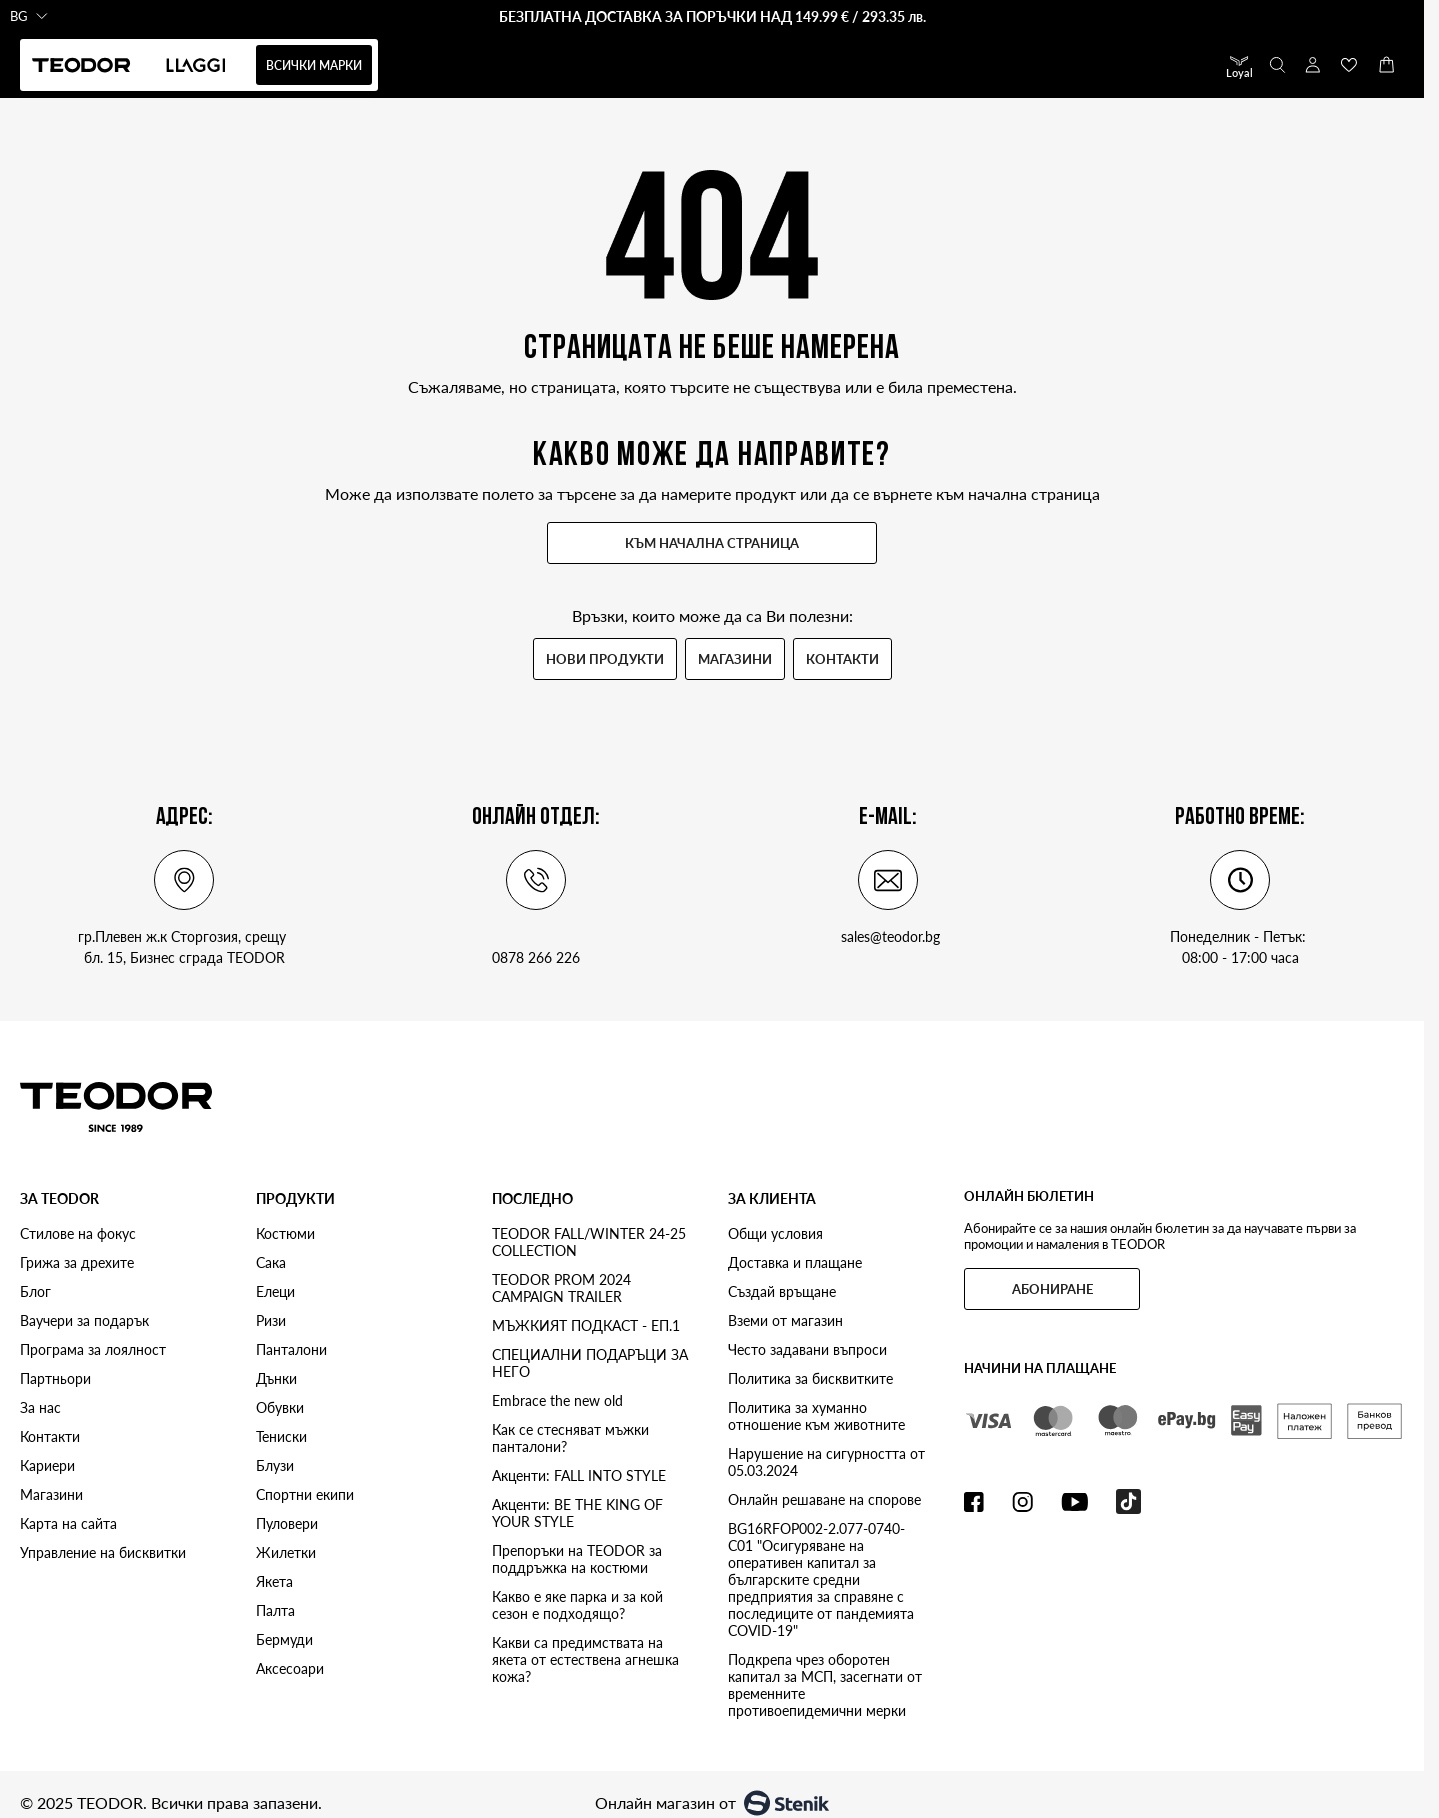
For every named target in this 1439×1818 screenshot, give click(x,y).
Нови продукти (605, 659)
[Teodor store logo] (116, 1106)
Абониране (1052, 1289)
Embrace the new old (557, 1400)
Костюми (285, 1233)
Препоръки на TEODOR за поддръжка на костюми (577, 1559)
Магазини (735, 659)
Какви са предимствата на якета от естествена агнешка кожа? (585, 1659)
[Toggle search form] (1276, 65)
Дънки (276, 1378)
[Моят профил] (1313, 65)
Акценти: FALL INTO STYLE (579, 1475)
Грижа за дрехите (77, 1262)
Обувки (280, 1407)
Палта (275, 1610)
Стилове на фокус (78, 1233)
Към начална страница (712, 543)
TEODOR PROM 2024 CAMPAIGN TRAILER (561, 1288)
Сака (271, 1262)
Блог (35, 1291)
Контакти (842, 659)
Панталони (291, 1349)
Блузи (275, 1465)
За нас (40, 1407)
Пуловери (287, 1523)
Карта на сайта (68, 1523)
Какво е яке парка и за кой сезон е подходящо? (577, 1605)
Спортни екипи (305, 1494)
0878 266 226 (536, 957)
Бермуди (284, 1639)
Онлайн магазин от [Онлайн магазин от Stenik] (712, 1803)
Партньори (55, 1378)
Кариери (47, 1465)
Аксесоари (290, 1668)
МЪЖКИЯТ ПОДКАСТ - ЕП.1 (586, 1325)
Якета (274, 1581)
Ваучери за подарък (84, 1320)
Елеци (275, 1291)
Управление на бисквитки (103, 1552)
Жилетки (286, 1552)
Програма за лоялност (93, 1349)
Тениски (281, 1436)
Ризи (271, 1320)
